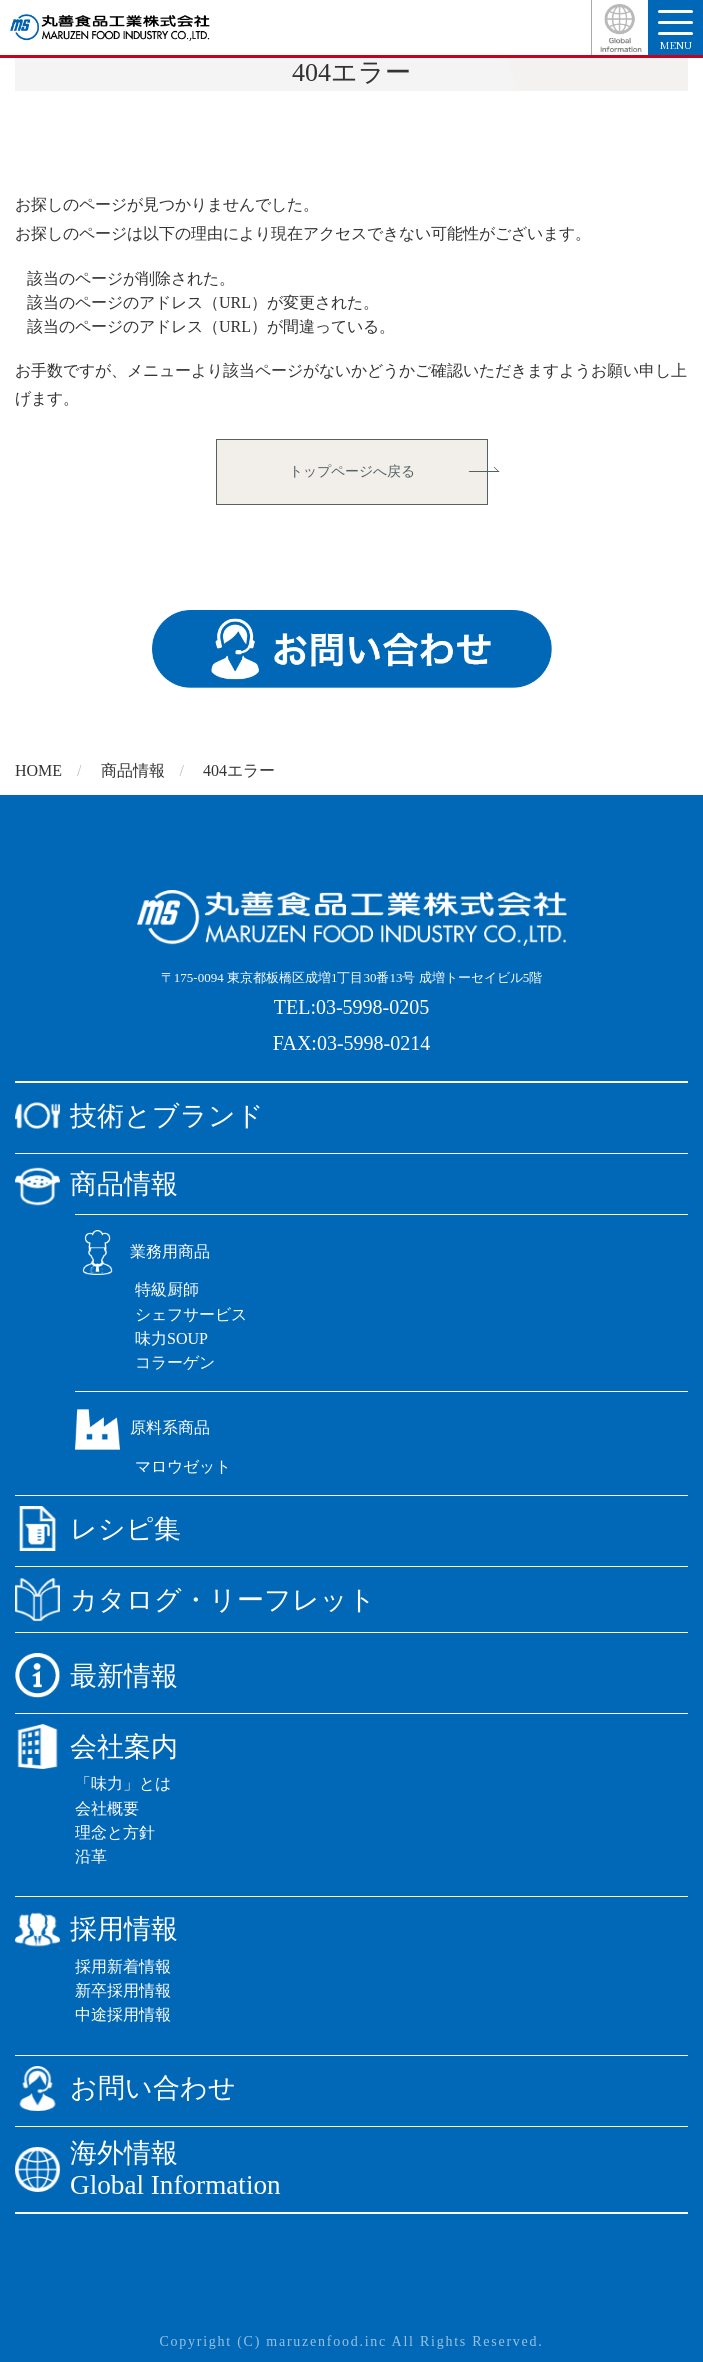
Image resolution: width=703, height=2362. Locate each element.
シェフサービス (191, 1314)
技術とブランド (139, 1115)
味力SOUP (171, 1338)
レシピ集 (98, 1528)
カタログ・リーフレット (195, 1599)
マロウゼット (183, 1466)
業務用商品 (142, 1251)
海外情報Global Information (148, 2169)
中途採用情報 (123, 2014)
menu (675, 31)
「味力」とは (123, 1783)
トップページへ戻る (352, 471)
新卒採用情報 (123, 1990)
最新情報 (96, 1675)
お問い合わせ (125, 2088)
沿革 (91, 1856)
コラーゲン (175, 1362)
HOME (38, 770)
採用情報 (96, 1929)
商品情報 (133, 770)
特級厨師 (167, 1289)
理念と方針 (115, 1832)
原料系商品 (142, 1427)
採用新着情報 (123, 1966)
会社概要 (107, 1808)
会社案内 (96, 1746)
